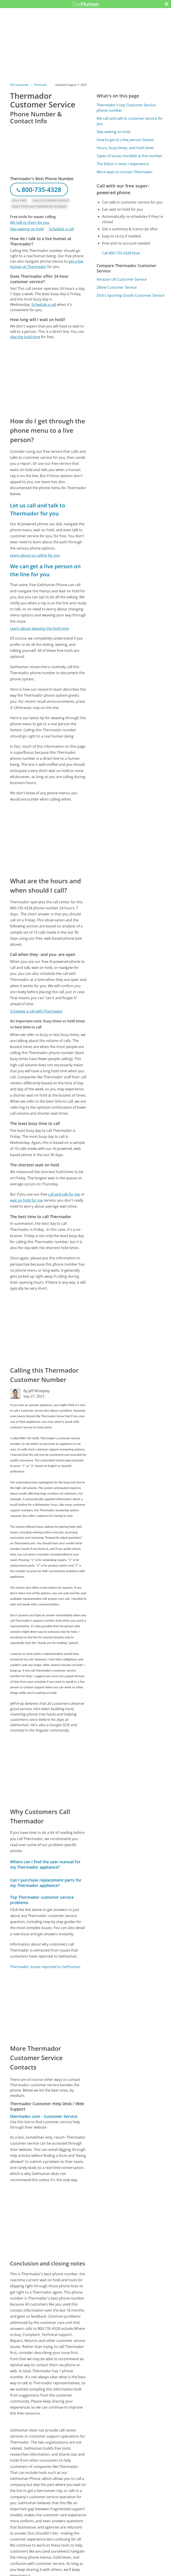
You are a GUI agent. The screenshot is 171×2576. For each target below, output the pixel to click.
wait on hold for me (26, 1200)
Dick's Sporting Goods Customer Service (130, 295)
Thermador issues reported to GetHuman (45, 1966)
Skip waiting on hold (27, 229)
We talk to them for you (29, 222)
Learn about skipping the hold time (39, 628)
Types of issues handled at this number (130, 155)
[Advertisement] (48, 378)
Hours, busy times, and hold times (125, 147)
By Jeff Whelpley (36, 1390)
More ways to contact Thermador (125, 171)
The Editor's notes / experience (123, 163)
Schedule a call (61, 229)
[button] (166, 4)
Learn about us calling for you (35, 555)
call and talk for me (64, 1194)
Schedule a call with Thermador (36, 1011)
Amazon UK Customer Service (122, 279)
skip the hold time (25, 336)
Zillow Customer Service (117, 287)
